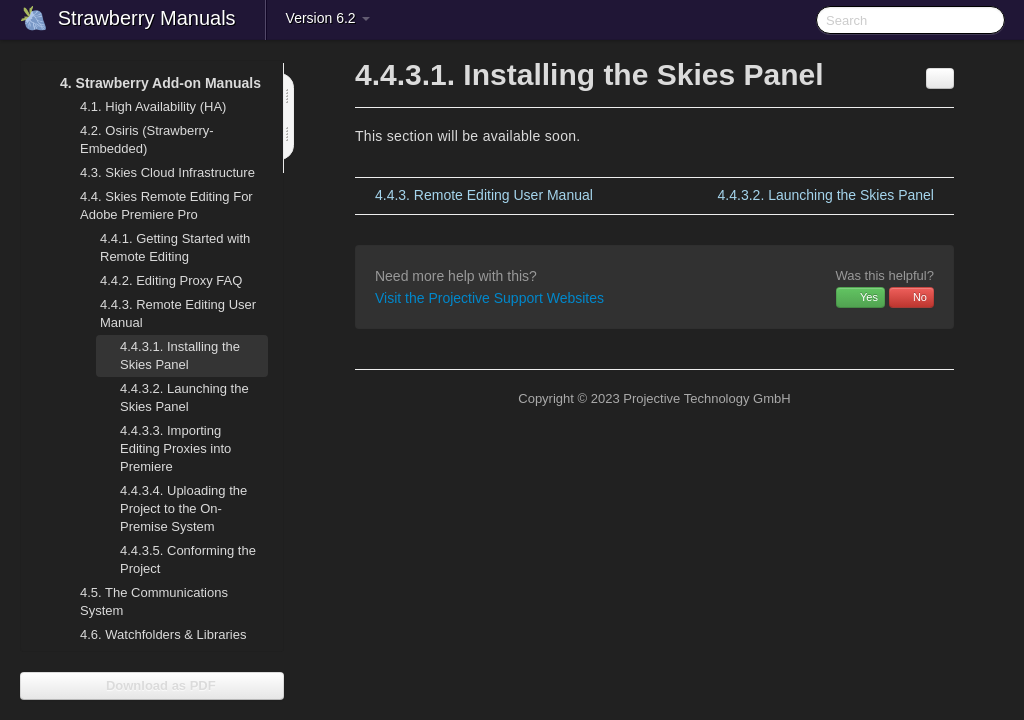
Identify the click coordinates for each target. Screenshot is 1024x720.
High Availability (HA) (141, 107)
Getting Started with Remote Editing (175, 247)
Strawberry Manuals (147, 18)
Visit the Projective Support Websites (489, 298)
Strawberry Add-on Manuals (148, 83)
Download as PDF (151, 685)
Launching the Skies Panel (184, 397)
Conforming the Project (176, 557)
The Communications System (154, 601)
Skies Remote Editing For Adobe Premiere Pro (154, 203)
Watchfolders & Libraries (163, 634)
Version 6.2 (328, 18)
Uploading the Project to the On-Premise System (183, 508)
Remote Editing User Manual (166, 311)
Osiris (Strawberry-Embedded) (147, 139)
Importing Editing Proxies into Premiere (175, 448)
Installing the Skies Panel (180, 355)
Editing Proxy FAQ (171, 280)
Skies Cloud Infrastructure (155, 173)
